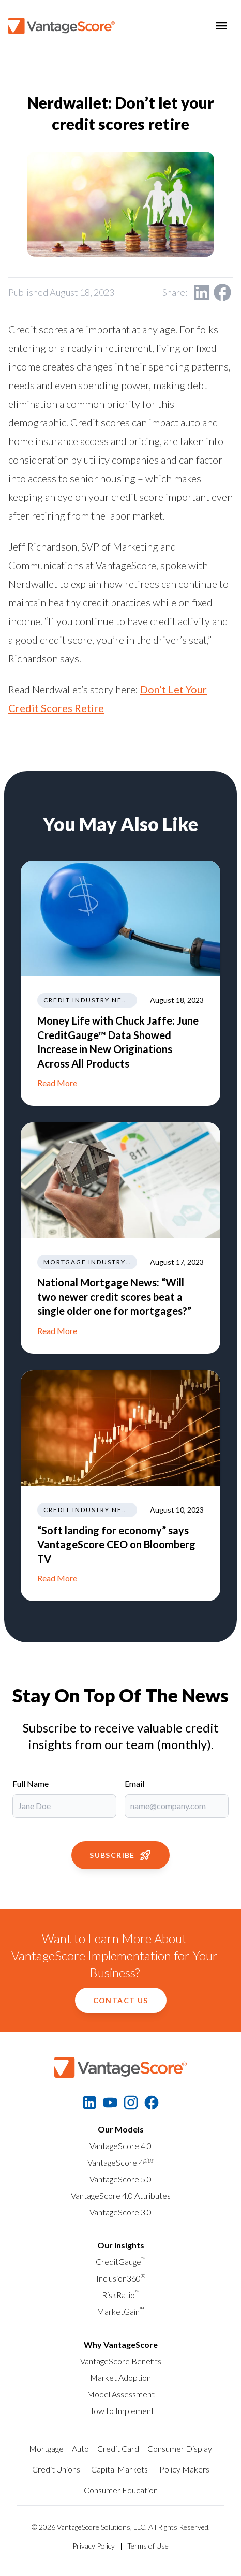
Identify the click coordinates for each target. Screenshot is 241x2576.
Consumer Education (121, 2490)
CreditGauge (121, 2262)
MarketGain (120, 2311)
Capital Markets (119, 2469)
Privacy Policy (93, 2545)
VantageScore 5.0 (120, 2179)
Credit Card (118, 2448)
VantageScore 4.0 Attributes (121, 2195)
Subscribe (120, 1855)
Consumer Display (179, 2448)
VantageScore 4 (120, 2162)
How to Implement (120, 2411)
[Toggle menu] (221, 25)
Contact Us (120, 2000)
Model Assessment (121, 2394)
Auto (80, 2448)
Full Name (30, 1783)
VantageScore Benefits (120, 2361)
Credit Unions (56, 2469)
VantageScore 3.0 (120, 2212)
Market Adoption (120, 2377)
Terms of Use (148, 2545)
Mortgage (46, 2448)
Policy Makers (184, 2469)
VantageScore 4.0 (120, 2146)
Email (134, 1783)
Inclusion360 (120, 2278)
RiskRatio (121, 2295)
